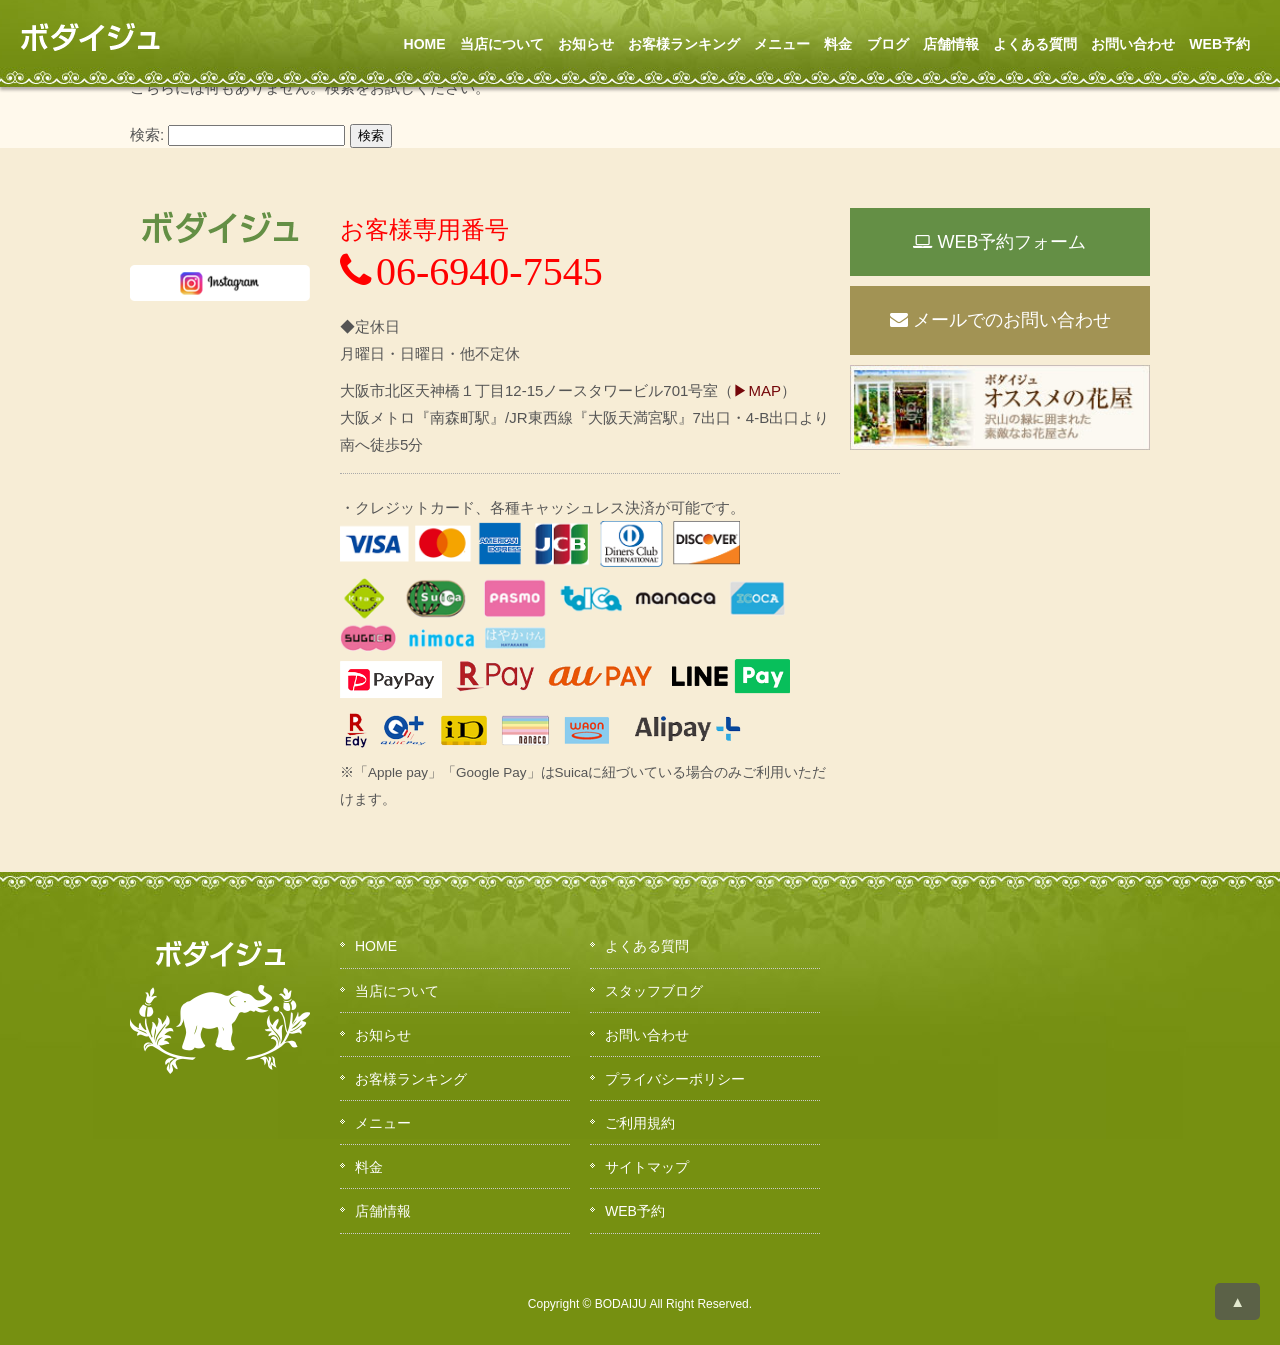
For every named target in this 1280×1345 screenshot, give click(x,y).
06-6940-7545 (471, 271)
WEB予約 (1219, 44)
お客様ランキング (684, 44)
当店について (502, 44)
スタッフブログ (654, 991)
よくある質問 (1035, 44)
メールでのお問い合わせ (1000, 320)
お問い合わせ (1133, 44)
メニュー (782, 44)
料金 (838, 44)
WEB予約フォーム (999, 242)
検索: (147, 134)
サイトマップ (647, 1167)
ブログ (888, 44)
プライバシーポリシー (675, 1079)
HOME (425, 44)
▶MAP (757, 390)
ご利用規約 (640, 1123)
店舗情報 (951, 44)
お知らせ (586, 44)
